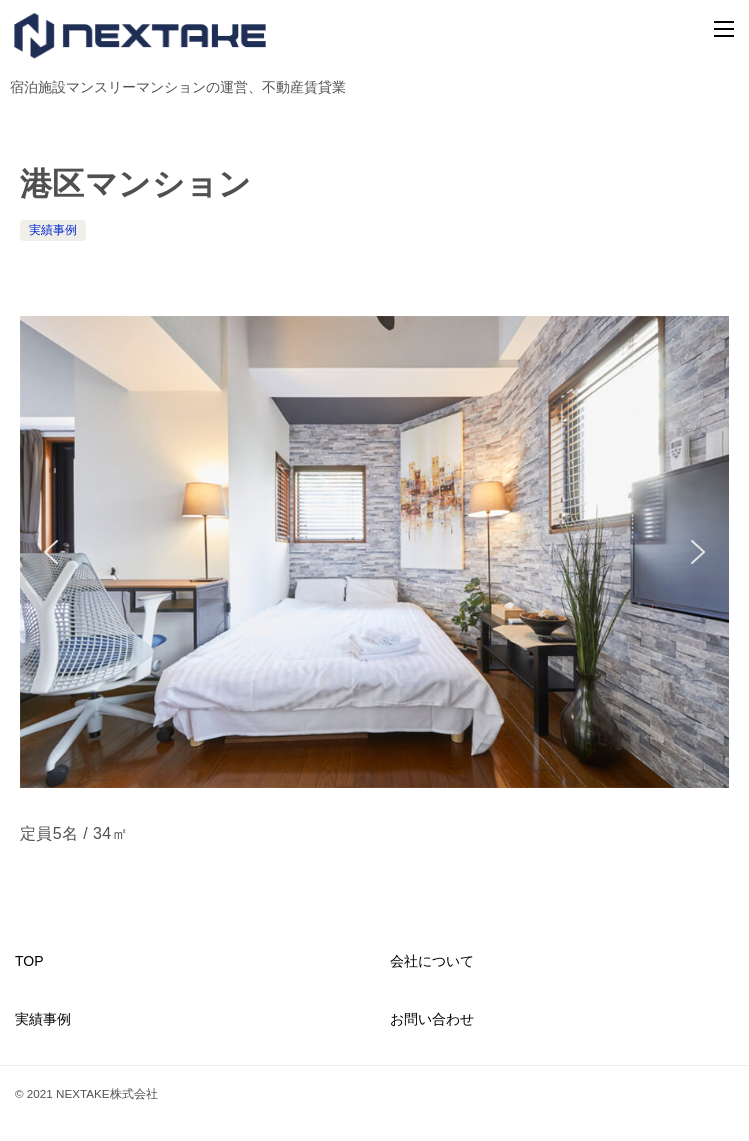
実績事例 (53, 230)
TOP (29, 961)
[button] (51, 552)
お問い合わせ (432, 1019)
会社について (432, 961)
